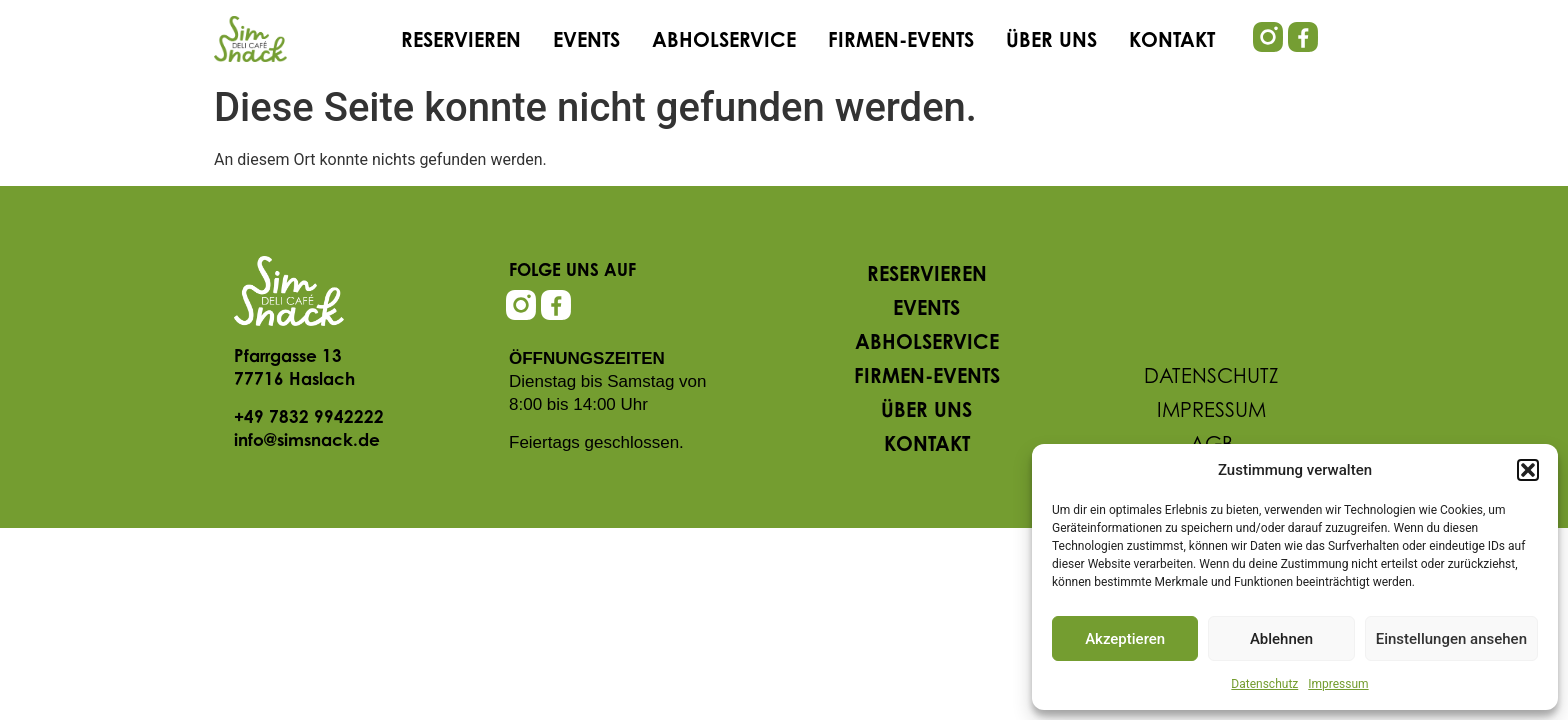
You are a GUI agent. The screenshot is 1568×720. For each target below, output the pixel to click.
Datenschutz (1264, 684)
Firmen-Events (901, 42)
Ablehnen (1281, 639)
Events (586, 42)
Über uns (1051, 42)
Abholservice (724, 42)
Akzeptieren (1125, 639)
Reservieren (461, 42)
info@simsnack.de (307, 441)
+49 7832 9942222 (309, 418)
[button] (1528, 470)
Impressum (1338, 684)
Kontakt (1172, 42)
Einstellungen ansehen (1451, 639)
